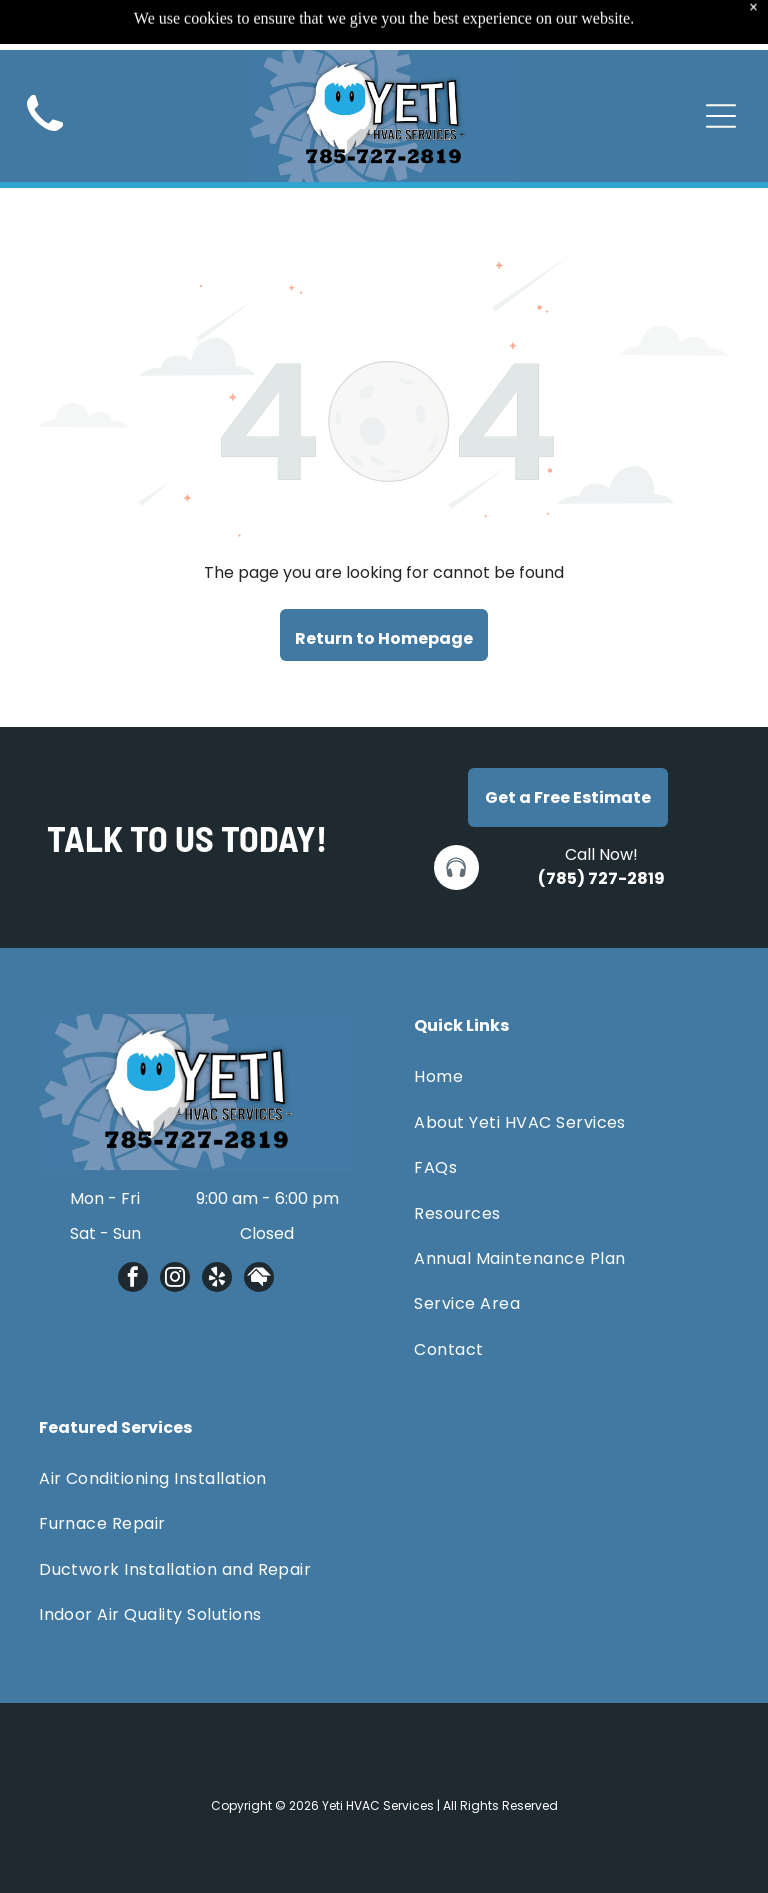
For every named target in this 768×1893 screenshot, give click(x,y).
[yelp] (217, 1279)
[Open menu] (721, 70)
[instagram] (175, 1279)
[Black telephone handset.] (45, 90)
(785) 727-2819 (601, 878)
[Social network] (259, 1279)
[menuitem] (571, 1076)
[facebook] (133, 1279)
